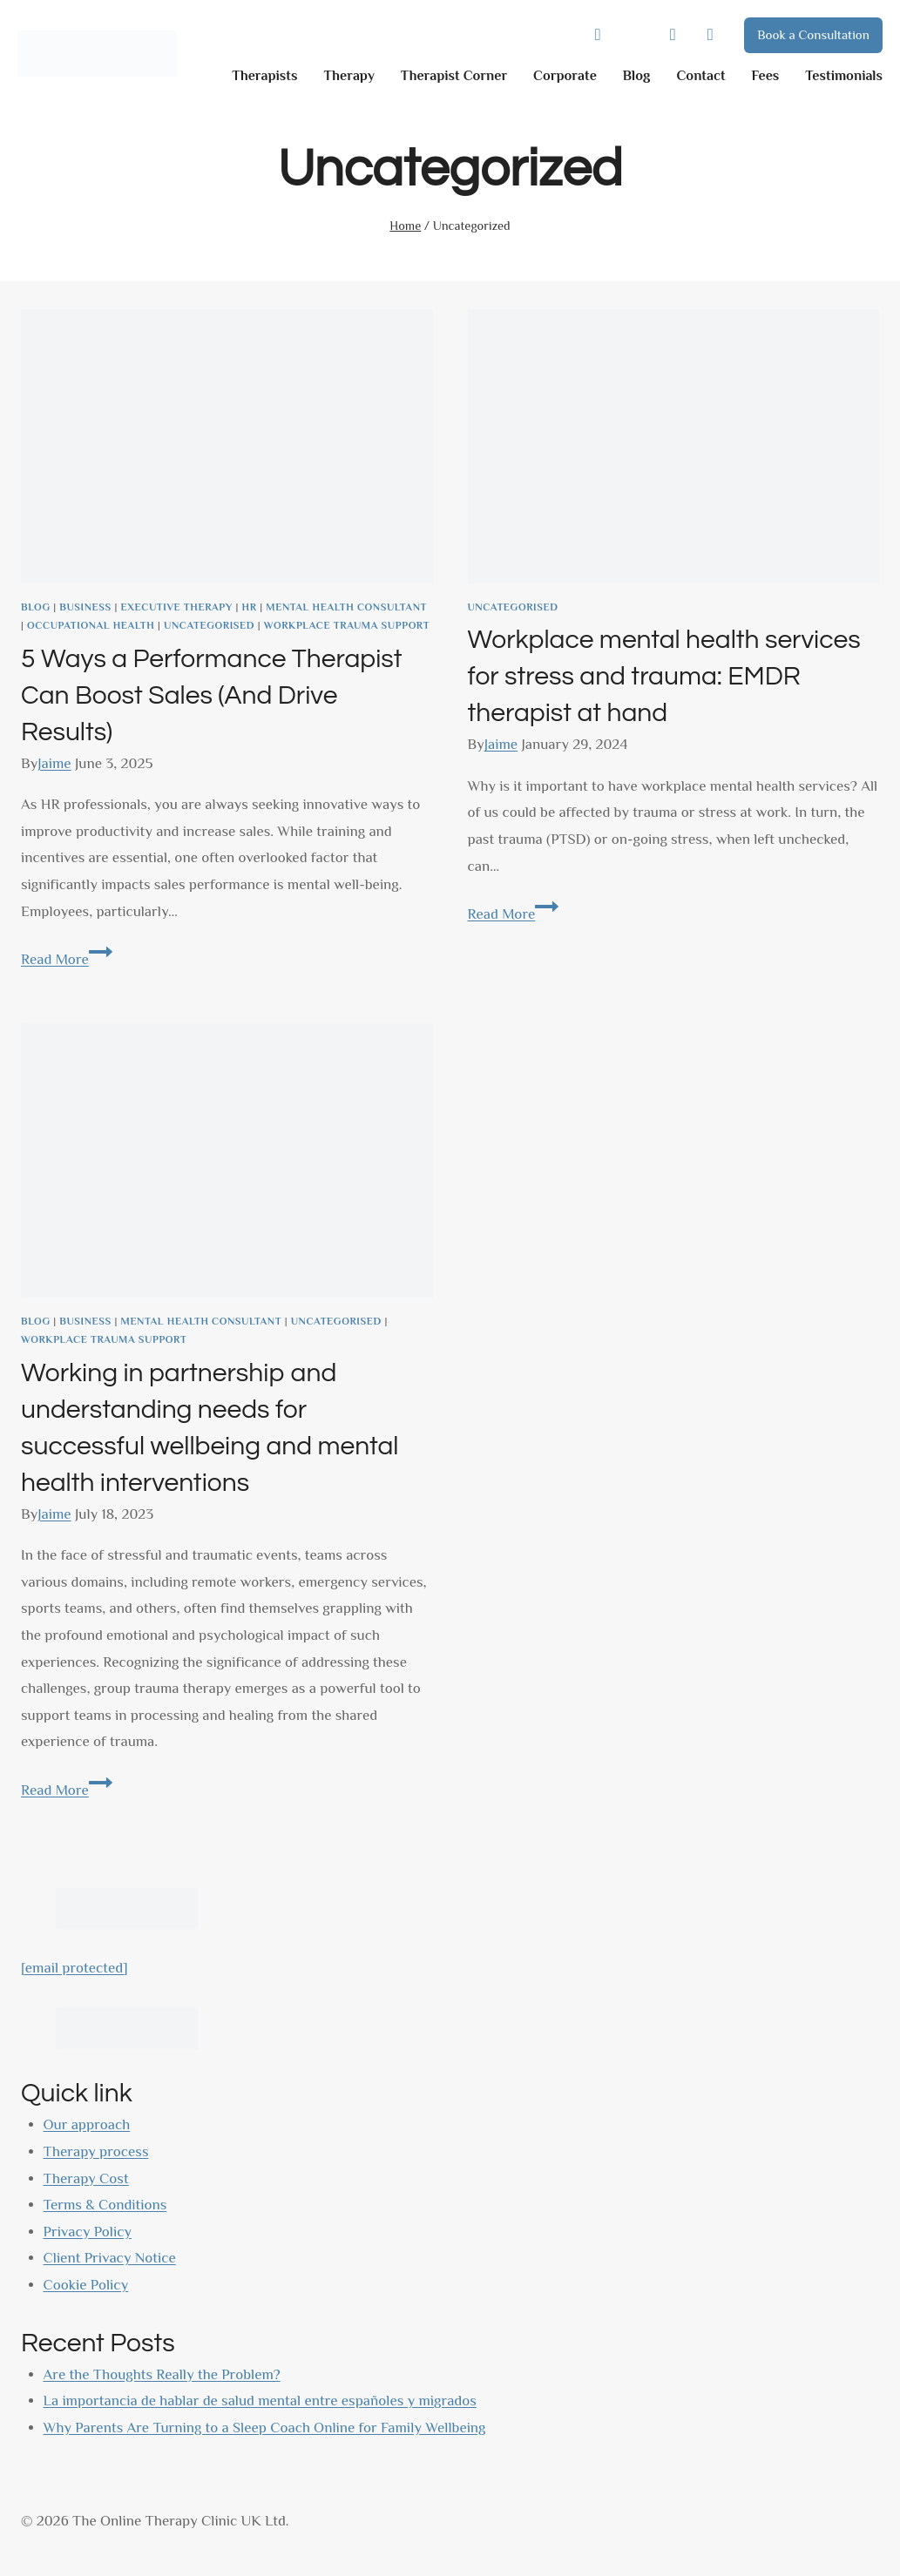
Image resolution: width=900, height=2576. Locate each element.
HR (249, 607)
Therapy (348, 76)
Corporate (565, 76)
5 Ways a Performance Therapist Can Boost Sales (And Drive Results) (212, 695)
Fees (766, 76)
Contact (700, 76)
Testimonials (844, 76)
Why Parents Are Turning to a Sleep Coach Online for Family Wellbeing (265, 2427)
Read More (66, 959)
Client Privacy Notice (110, 2257)
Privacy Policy (88, 2231)
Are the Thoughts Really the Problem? (162, 2374)
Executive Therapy (176, 607)
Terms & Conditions (105, 2204)
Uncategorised (209, 625)
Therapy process (96, 2151)
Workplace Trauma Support (347, 625)
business (85, 607)
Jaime (54, 763)
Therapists (264, 76)
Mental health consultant (346, 607)
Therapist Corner (454, 76)
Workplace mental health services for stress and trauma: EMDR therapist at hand (664, 676)
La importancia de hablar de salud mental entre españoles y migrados (260, 2400)
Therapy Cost (86, 2178)
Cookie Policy (86, 2284)
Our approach (87, 2124)
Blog (637, 76)
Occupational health (90, 625)
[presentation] (227, 446)
